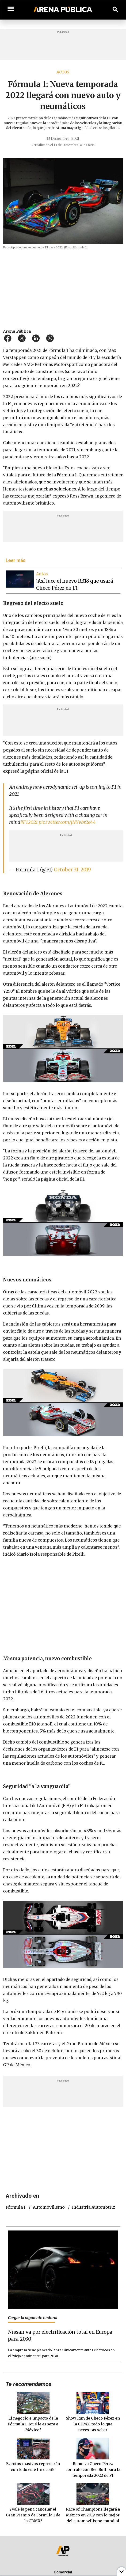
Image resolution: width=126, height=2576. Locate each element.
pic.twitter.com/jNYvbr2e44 (67, 822)
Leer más (16, 560)
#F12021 (29, 822)
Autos (63, 72)
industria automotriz (93, 2207)
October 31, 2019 (72, 870)
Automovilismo (49, 2207)
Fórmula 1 (16, 2207)
